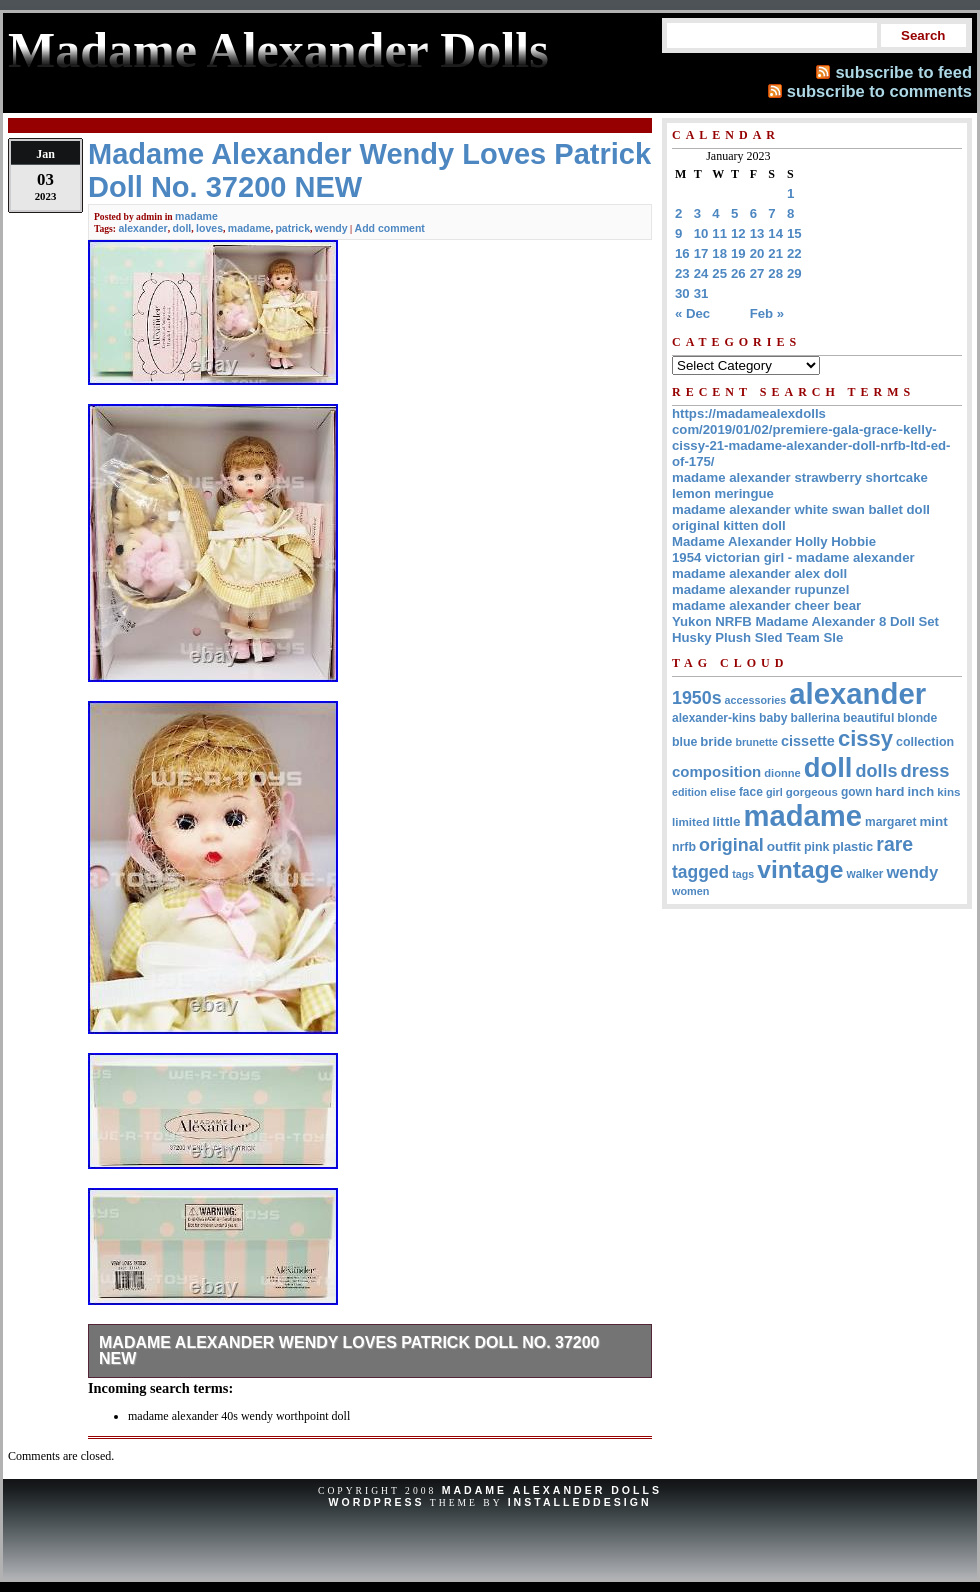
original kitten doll (729, 525)
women (690, 891)
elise (723, 791)
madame (196, 216)
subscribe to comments (879, 91)
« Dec (692, 313)
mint (933, 821)
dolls (876, 771)
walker (864, 874)
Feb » (767, 313)
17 (701, 253)
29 (794, 273)
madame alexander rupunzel (760, 589)
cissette (808, 741)
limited (691, 821)
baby (773, 718)
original (731, 845)
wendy (331, 228)
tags (743, 874)
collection (925, 742)
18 (719, 253)
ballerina (815, 718)
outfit (784, 846)
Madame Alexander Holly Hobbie (774, 541)
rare (894, 844)
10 (701, 233)
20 (757, 253)
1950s (697, 698)
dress (925, 770)
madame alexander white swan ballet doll (801, 509)
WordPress (376, 1502)
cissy (865, 738)
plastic (852, 846)
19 (738, 253)
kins (948, 791)
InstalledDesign (580, 1502)
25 (719, 273)
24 (701, 273)
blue (684, 742)
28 (775, 273)
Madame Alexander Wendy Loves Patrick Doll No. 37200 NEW (349, 1350)
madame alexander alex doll (759, 573)
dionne (782, 773)
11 (719, 233)
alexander (142, 228)
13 (757, 233)
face (751, 792)
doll (182, 228)
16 (682, 253)
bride (716, 741)
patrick (292, 228)
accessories (756, 700)
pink (817, 847)
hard (889, 791)
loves (209, 228)
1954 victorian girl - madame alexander (793, 557)
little (727, 821)
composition (716, 771)
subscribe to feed (903, 72)
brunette (756, 742)
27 (757, 273)
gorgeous (812, 792)
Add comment (390, 228)
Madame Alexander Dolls (552, 1490)
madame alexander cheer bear (766, 605)
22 (794, 253)
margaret (890, 822)
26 (738, 273)
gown (856, 792)
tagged (700, 872)
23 (682, 273)
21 (775, 253)
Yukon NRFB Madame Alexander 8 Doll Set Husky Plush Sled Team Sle (805, 629)
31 (701, 293)
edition (689, 792)
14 (775, 233)
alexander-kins (714, 718)
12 (738, 233)
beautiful (868, 718)
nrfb (684, 847)
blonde (917, 718)
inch (920, 791)
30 (682, 293)
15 (794, 233)
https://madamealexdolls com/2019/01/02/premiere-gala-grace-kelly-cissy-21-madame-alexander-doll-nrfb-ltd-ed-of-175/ (811, 437)
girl (774, 792)
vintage (800, 869)
